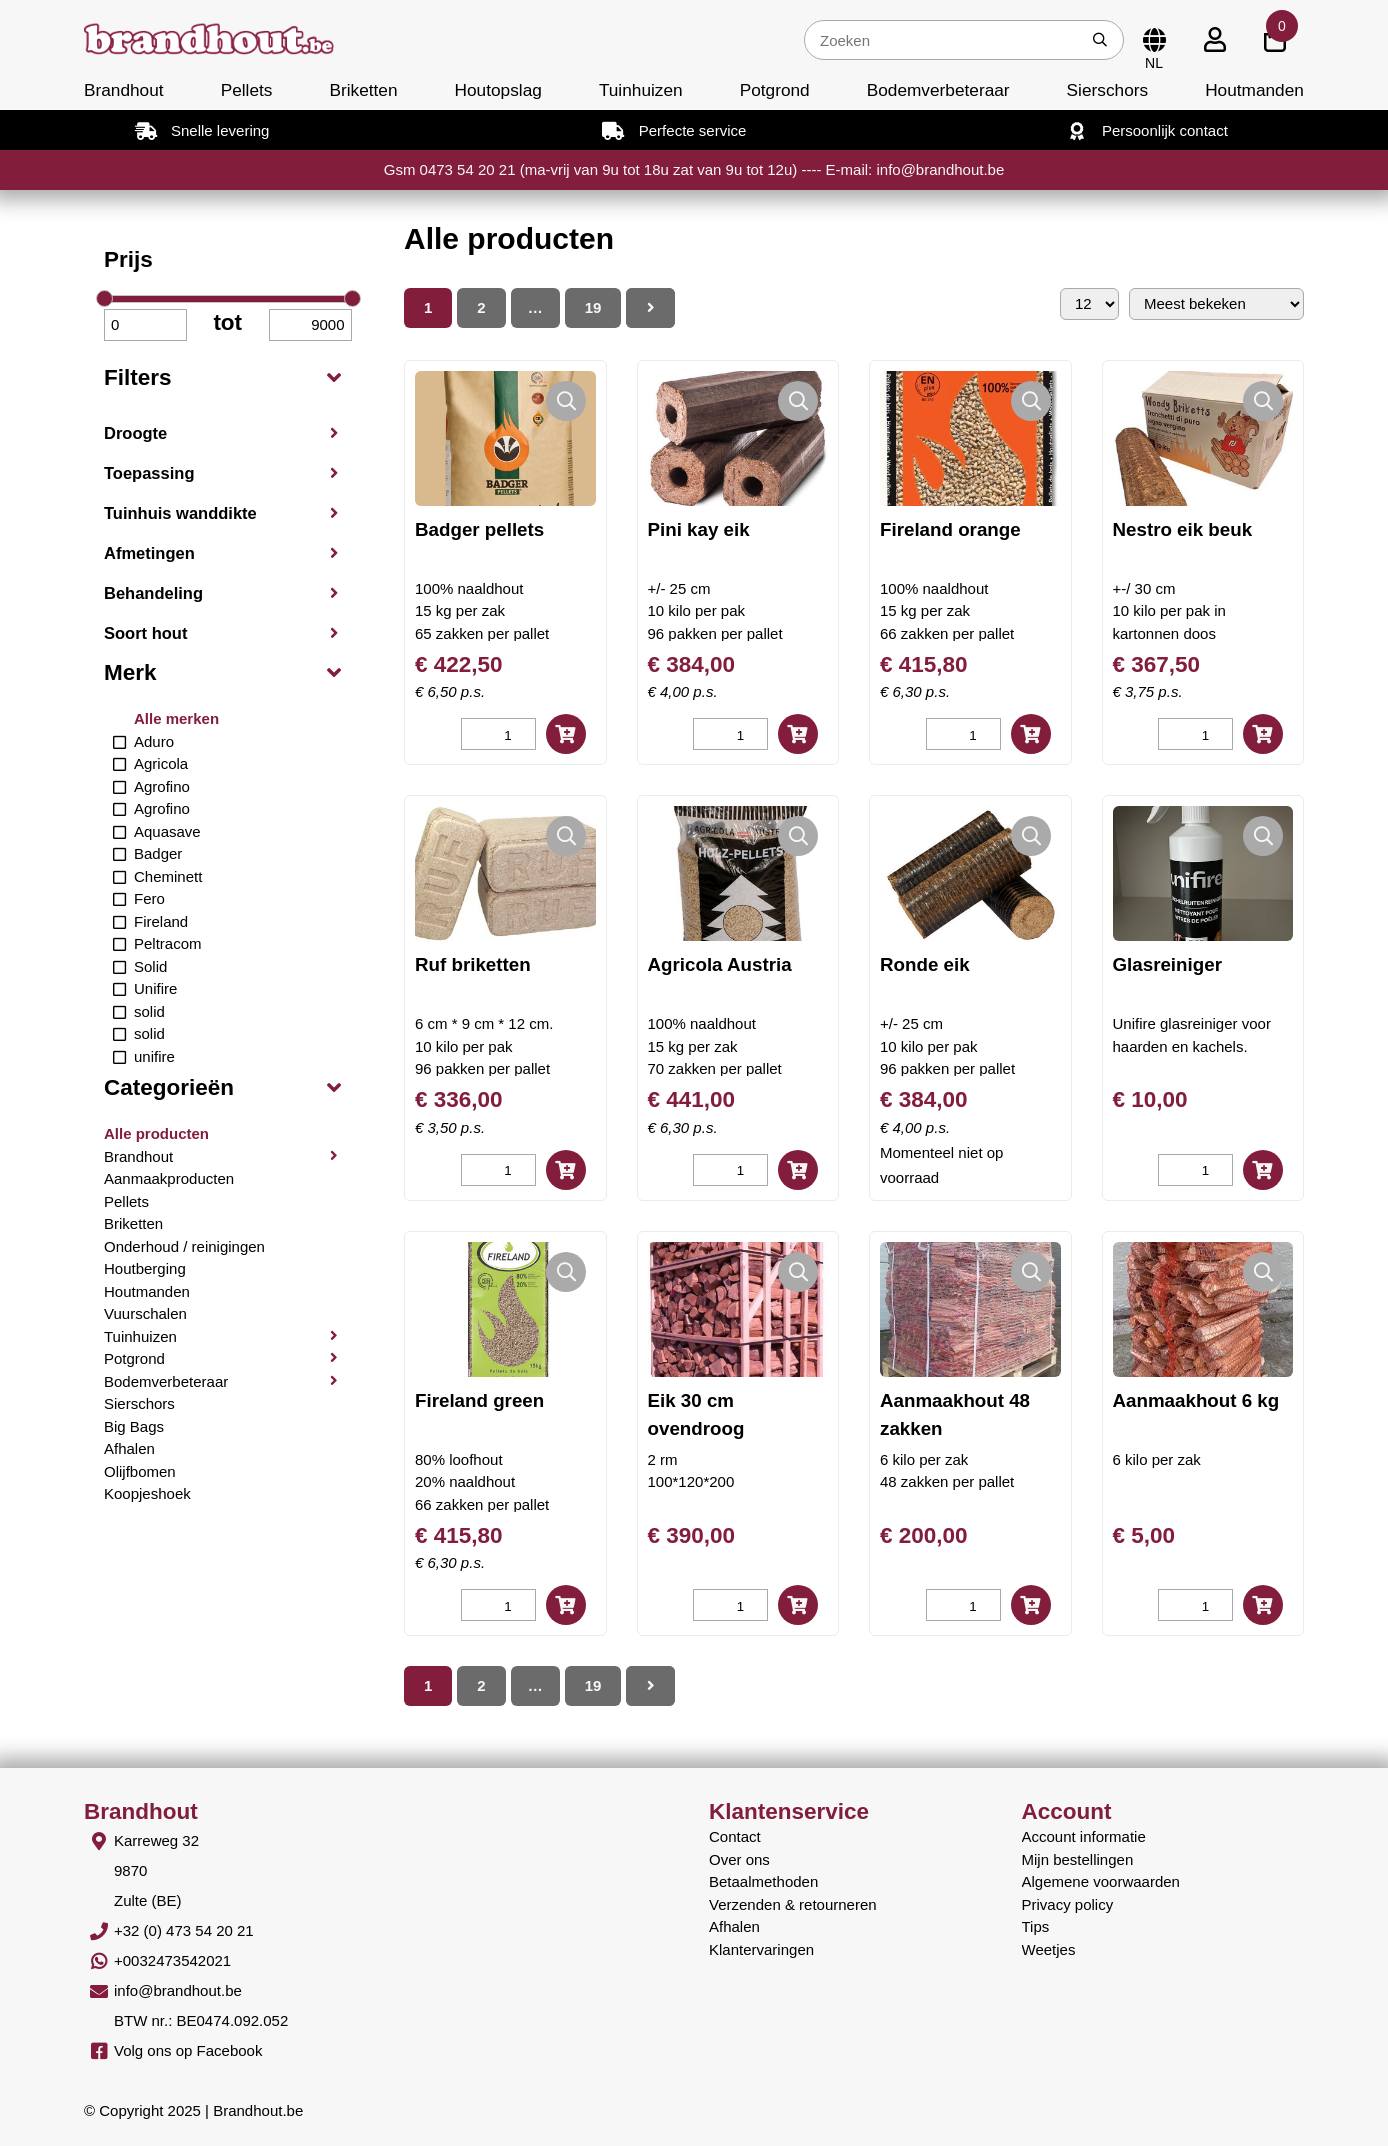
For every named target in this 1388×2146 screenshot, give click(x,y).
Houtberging (145, 1268)
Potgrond (775, 90)
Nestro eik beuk (1183, 529)
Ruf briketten (473, 964)
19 (593, 307)
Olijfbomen (140, 1471)
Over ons (739, 1859)
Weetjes (1049, 1949)
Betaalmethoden (763, 1881)
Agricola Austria (720, 964)
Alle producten (156, 1133)
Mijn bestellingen (1078, 1859)
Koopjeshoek (147, 1493)
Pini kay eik (699, 529)
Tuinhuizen (641, 90)
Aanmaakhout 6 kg (1196, 1400)
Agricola (161, 763)
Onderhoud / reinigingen (184, 1246)
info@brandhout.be (178, 1990)
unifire (154, 1056)
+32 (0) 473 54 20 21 (184, 1930)
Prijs (128, 259)
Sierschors (1107, 90)
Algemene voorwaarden (1101, 1881)
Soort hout (145, 633)
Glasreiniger (1167, 964)
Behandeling (153, 593)
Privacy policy (1068, 1904)
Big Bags (134, 1426)
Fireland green (479, 1400)
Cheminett (168, 876)
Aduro (154, 741)
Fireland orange (950, 529)
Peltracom (168, 943)
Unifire (155, 988)
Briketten (363, 90)
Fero (149, 898)
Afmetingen (149, 553)
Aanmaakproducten (169, 1178)
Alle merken (176, 718)
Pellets (247, 90)
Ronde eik (925, 964)
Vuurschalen (145, 1313)
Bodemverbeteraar (938, 90)
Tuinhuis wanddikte (180, 513)
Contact (735, 1836)
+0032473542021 (172, 1960)
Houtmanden (1254, 90)
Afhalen (129, 1448)
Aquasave (167, 831)
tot (227, 322)
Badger (158, 853)
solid (149, 1011)
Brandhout (124, 90)
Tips (1036, 1926)
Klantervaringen (761, 1949)
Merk (130, 672)
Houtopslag (498, 90)
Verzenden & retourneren (793, 1904)
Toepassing (149, 473)
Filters (138, 377)
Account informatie (1084, 1836)
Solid (150, 966)
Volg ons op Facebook (188, 2050)
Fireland (161, 921)
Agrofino (162, 786)
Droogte (135, 433)
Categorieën (169, 1087)
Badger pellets (479, 529)
